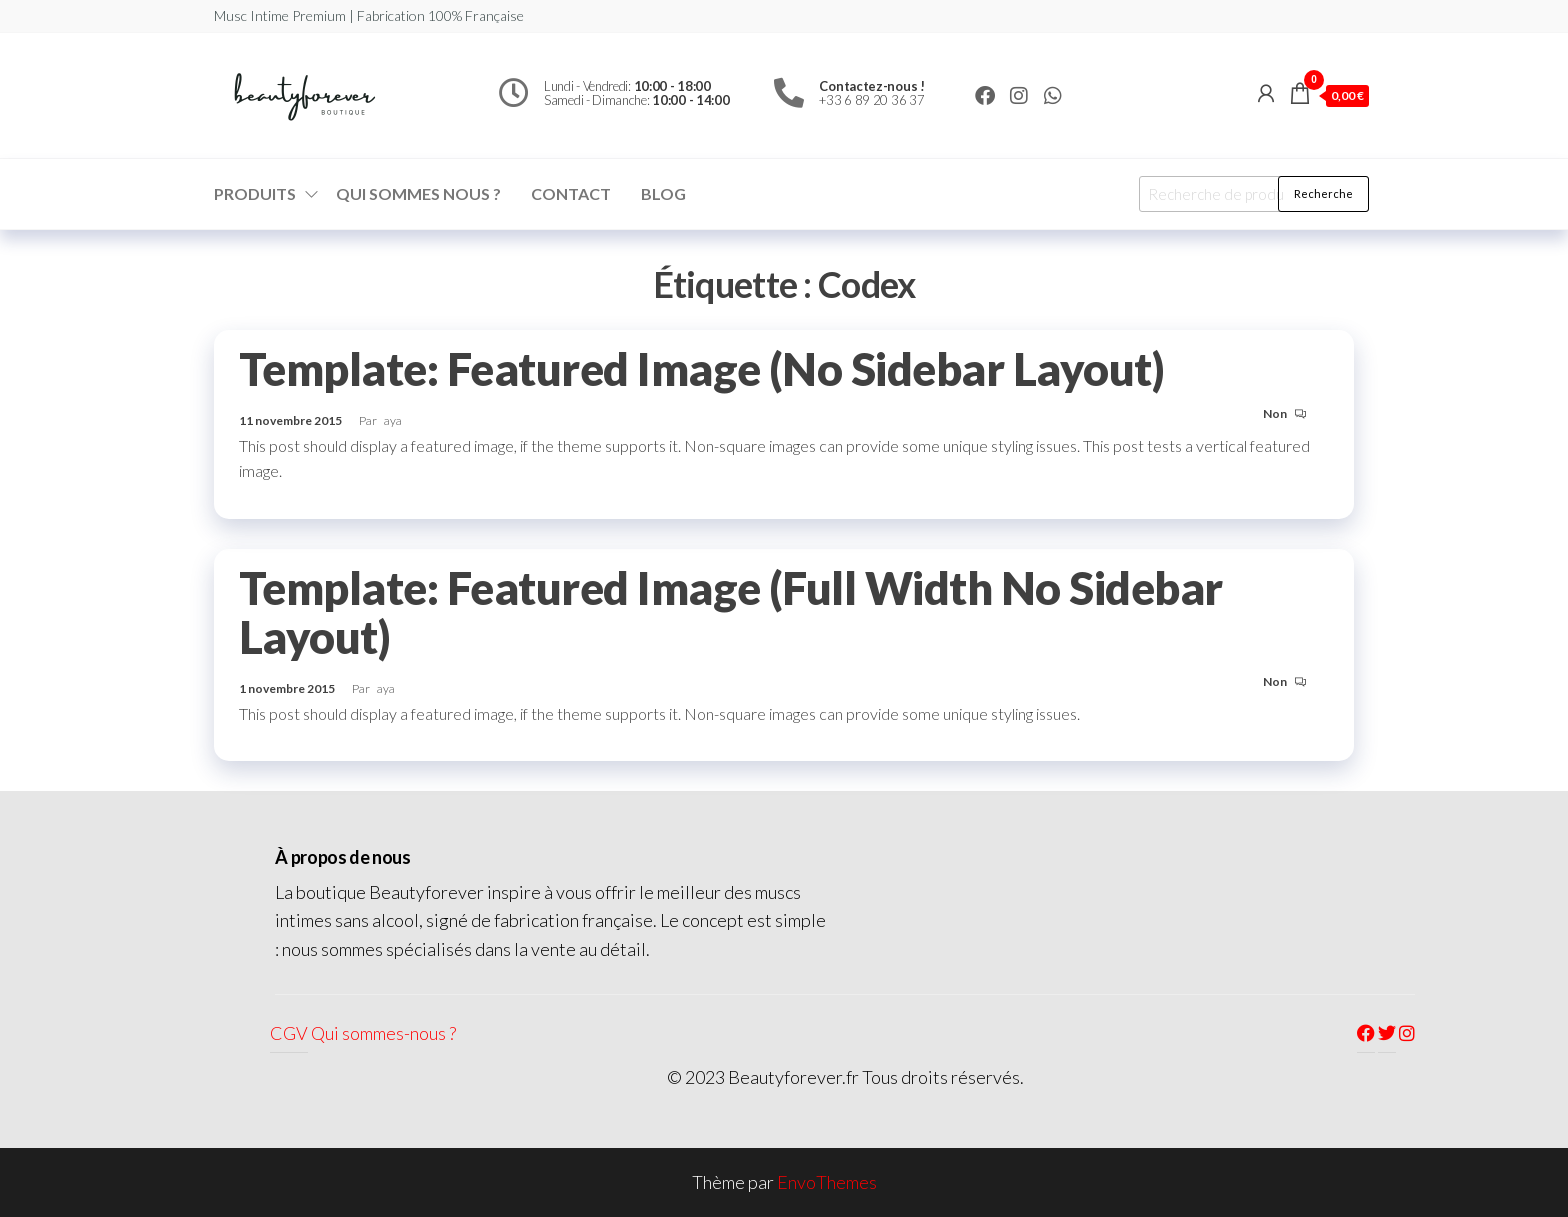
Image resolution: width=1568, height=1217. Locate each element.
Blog (663, 193)
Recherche (1323, 193)
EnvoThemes (827, 1182)
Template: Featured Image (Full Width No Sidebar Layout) (731, 612)
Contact (571, 193)
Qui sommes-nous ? (383, 1033)
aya (393, 420)
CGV (289, 1033)
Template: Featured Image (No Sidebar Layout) (701, 369)
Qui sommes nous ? (418, 193)
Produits (255, 193)
